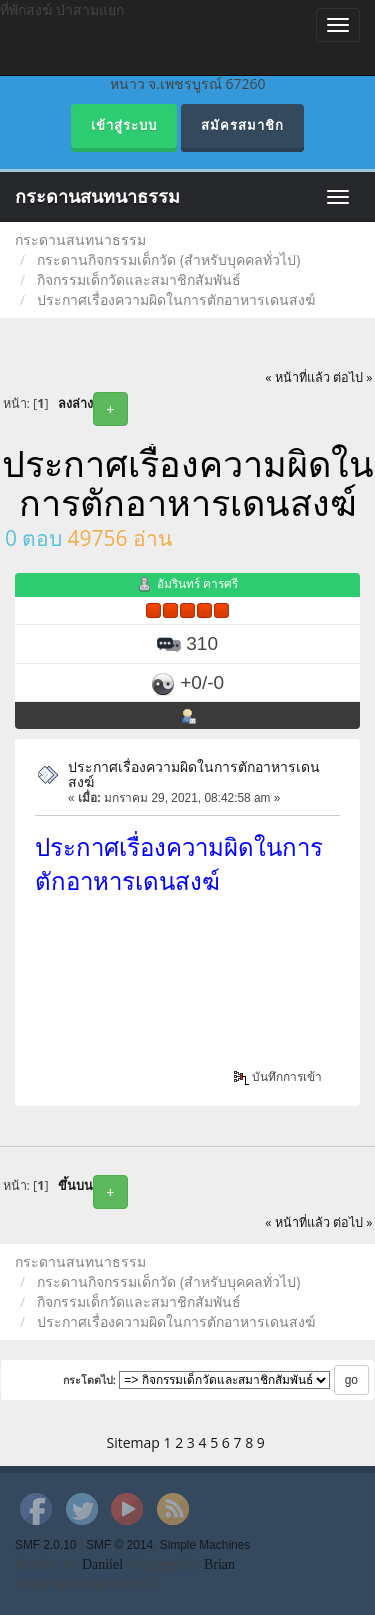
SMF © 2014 (119, 1545)
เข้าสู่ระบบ (124, 125)
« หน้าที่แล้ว (297, 377)
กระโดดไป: (90, 1380)
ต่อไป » (353, 377)
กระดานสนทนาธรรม (97, 197)
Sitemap (133, 1442)
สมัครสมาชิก (242, 125)
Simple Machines (205, 1545)
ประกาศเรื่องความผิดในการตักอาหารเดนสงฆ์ (194, 774)
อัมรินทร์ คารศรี (197, 583)
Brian (219, 1564)
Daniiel (102, 1564)
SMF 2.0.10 (45, 1545)
